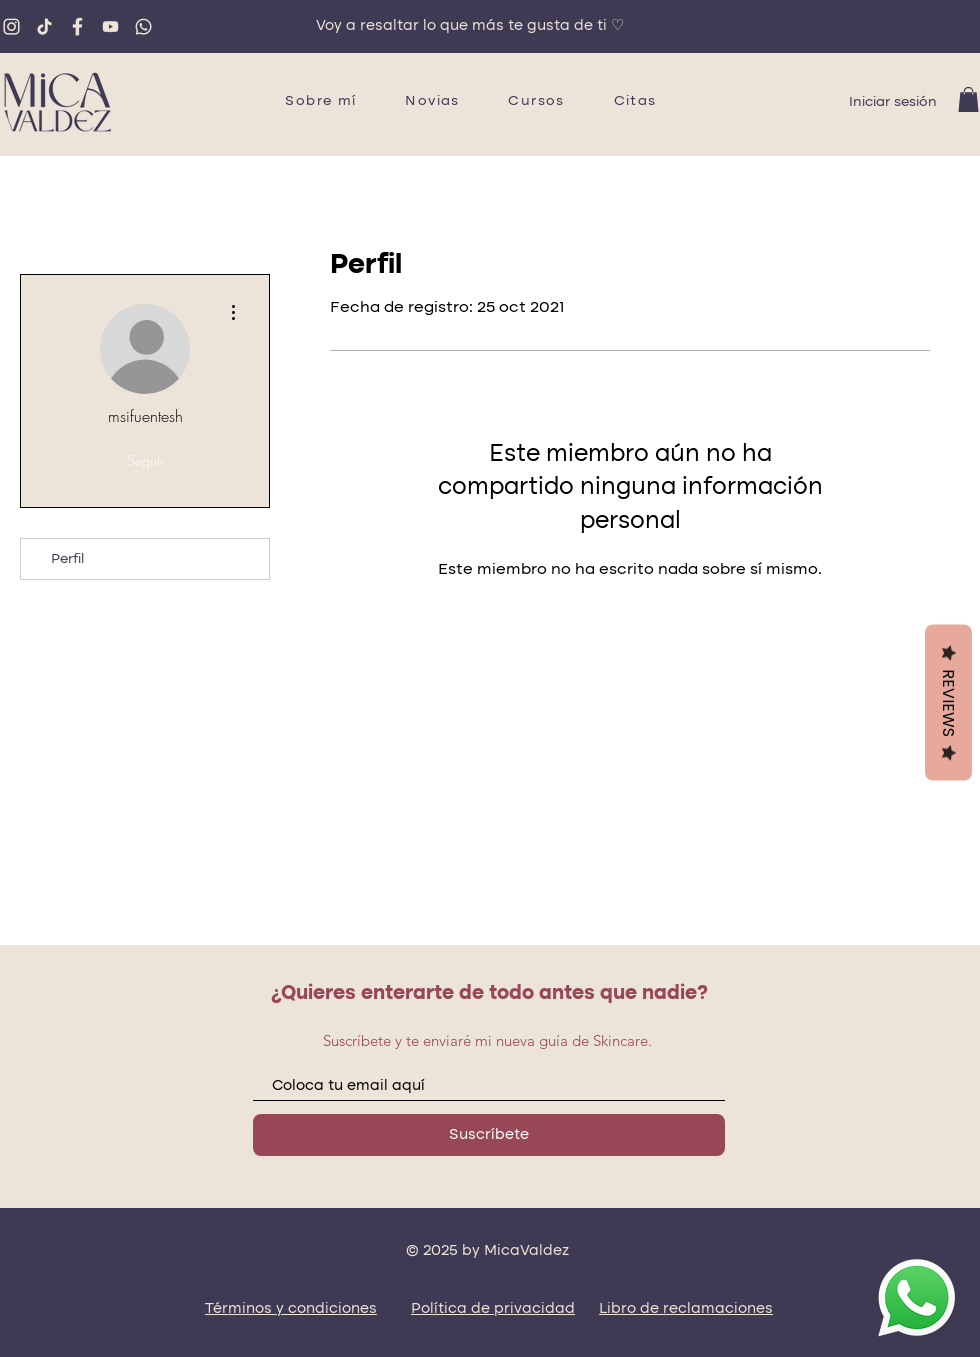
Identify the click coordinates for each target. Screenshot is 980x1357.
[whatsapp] (143, 26)
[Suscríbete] (489, 1135)
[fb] (77, 26)
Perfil (67, 559)
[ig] (11, 26)
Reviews (948, 702)
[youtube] (110, 26)
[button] (968, 99)
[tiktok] (44, 26)
